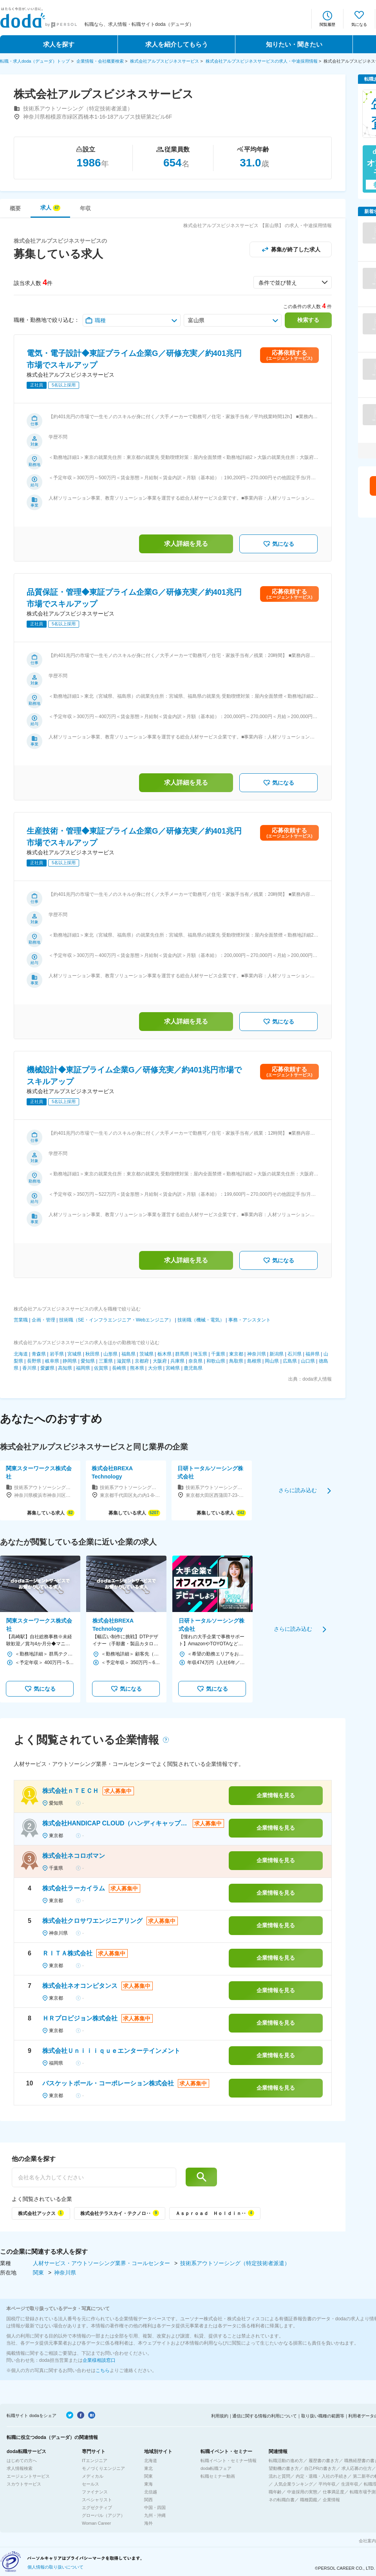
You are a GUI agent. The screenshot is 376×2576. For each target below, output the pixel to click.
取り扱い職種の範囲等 (322, 2416)
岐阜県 (52, 1361)
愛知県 (88, 1361)
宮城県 (74, 1354)
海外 (148, 2523)
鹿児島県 (193, 1368)
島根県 (254, 1361)
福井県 (313, 1354)
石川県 (294, 1354)
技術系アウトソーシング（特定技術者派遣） (235, 2263)
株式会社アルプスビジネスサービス (164, 61)
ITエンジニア (94, 2460)
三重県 (106, 1361)
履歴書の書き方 (324, 2460)
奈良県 (195, 1361)
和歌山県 (215, 1361)
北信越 (150, 2491)
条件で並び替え (277, 283)
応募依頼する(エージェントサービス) (289, 355)
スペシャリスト (97, 2499)
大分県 (155, 1368)
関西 (148, 2499)
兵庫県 (177, 1361)
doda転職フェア (216, 2468)
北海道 (21, 1354)
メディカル (92, 2476)
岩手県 (57, 1354)
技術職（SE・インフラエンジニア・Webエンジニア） (116, 1320)
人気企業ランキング (293, 2484)
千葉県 (218, 1354)
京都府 (142, 1361)
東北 (148, 2468)
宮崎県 (173, 1368)
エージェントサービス (28, 2476)
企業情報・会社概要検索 (100, 61)
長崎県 (119, 1368)
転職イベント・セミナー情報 (229, 2460)
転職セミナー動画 (218, 2476)
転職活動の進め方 (286, 2460)
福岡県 (83, 1368)
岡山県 (272, 1361)
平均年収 (327, 2484)
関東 (39, 2272)
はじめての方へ (22, 2460)
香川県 (29, 1368)
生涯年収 (349, 2484)
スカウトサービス (24, 2484)
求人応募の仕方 (357, 2468)
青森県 (39, 1354)
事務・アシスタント (249, 1320)
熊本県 (137, 1368)
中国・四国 (155, 2507)
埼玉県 (200, 1354)
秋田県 (92, 1354)
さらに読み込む (297, 1490)
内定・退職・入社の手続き (321, 2476)
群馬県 (182, 1354)
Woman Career (96, 2523)
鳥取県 (236, 1361)
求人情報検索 (20, 2468)
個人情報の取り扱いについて (55, 2567)
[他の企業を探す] (94, 2177)
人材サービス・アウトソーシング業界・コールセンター (102, 2263)
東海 (148, 2484)
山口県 (308, 1361)
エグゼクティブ (97, 2507)
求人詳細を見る (186, 543)
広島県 (290, 1361)
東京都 (236, 1354)
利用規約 (219, 2416)
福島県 (128, 1354)
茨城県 (146, 1354)
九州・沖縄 (155, 2515)
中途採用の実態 (302, 2491)
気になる (359, 24)
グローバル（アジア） (103, 2515)
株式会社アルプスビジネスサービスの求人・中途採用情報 (262, 61)
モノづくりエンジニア (103, 2468)
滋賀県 (124, 1361)
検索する (308, 320)
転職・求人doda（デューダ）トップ (35, 61)
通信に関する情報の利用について (264, 2416)
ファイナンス (95, 2491)
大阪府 (160, 1361)
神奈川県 (256, 1354)
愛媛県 (47, 1368)
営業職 (21, 1320)
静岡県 (70, 1361)
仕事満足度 (333, 2491)
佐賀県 (101, 1368)
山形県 (110, 1354)
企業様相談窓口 (99, 2360)
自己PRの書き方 (320, 2468)
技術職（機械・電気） (200, 1320)
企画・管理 (43, 1320)
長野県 (34, 1361)
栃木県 (164, 1354)
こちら (103, 2370)
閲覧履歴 (327, 24)
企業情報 (331, 2499)
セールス (90, 2484)
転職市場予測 (363, 2491)
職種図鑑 (308, 2499)
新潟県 (276, 1354)
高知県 (65, 1368)
